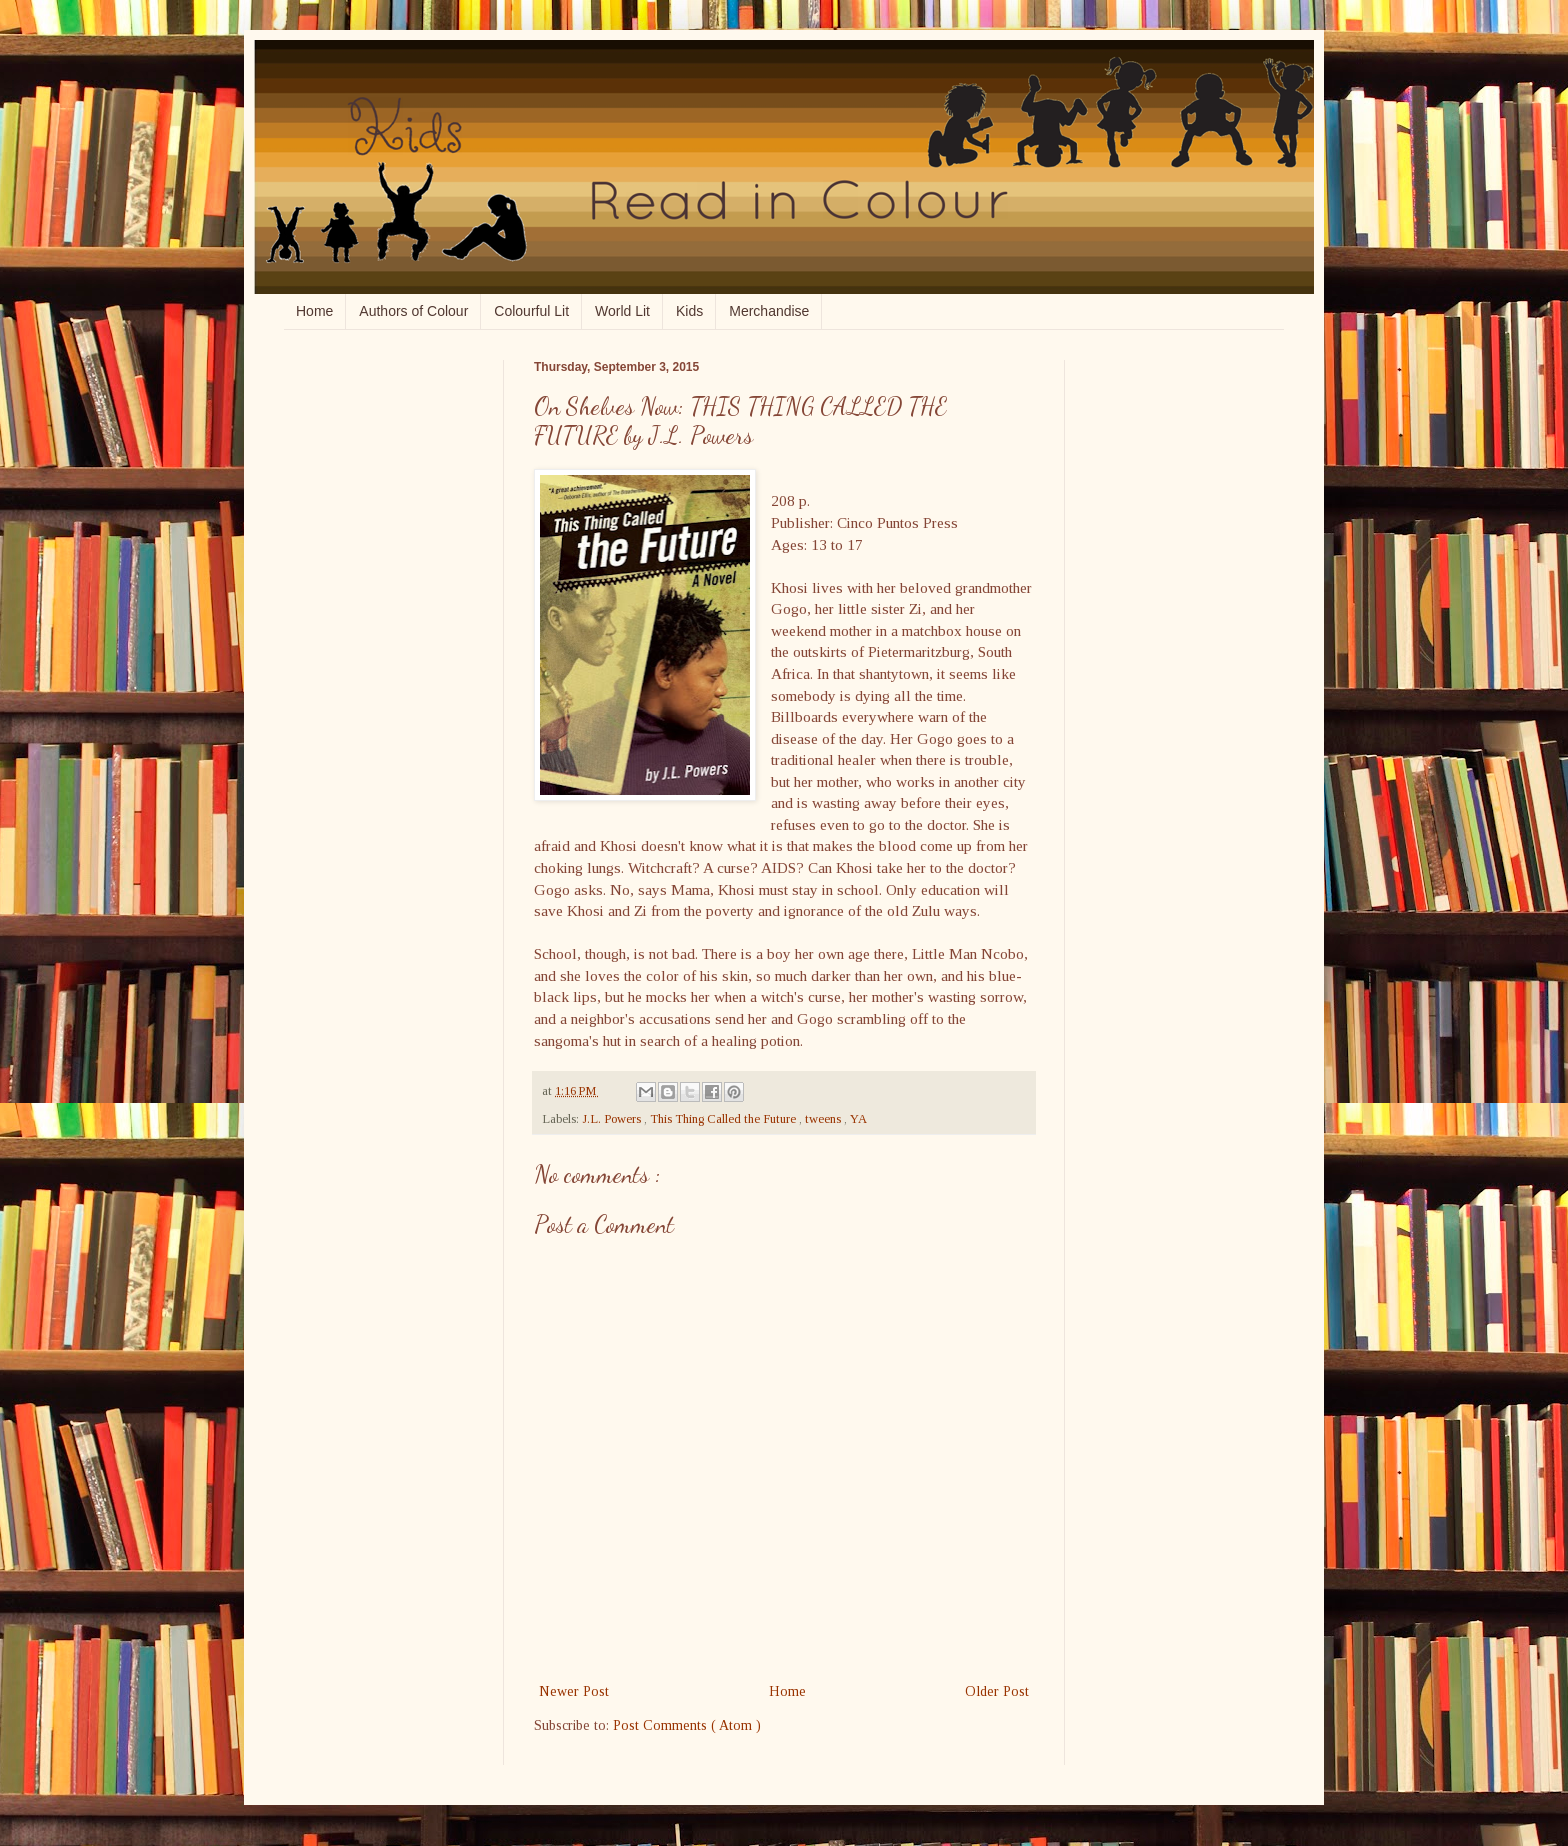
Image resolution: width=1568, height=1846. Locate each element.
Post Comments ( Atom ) (687, 1725)
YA (858, 1119)
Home (314, 311)
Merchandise (769, 311)
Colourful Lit (531, 311)
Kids (689, 311)
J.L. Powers (613, 1119)
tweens (824, 1119)
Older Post (997, 1691)
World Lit (622, 311)
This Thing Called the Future (724, 1119)
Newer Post (574, 1691)
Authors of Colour (413, 311)
